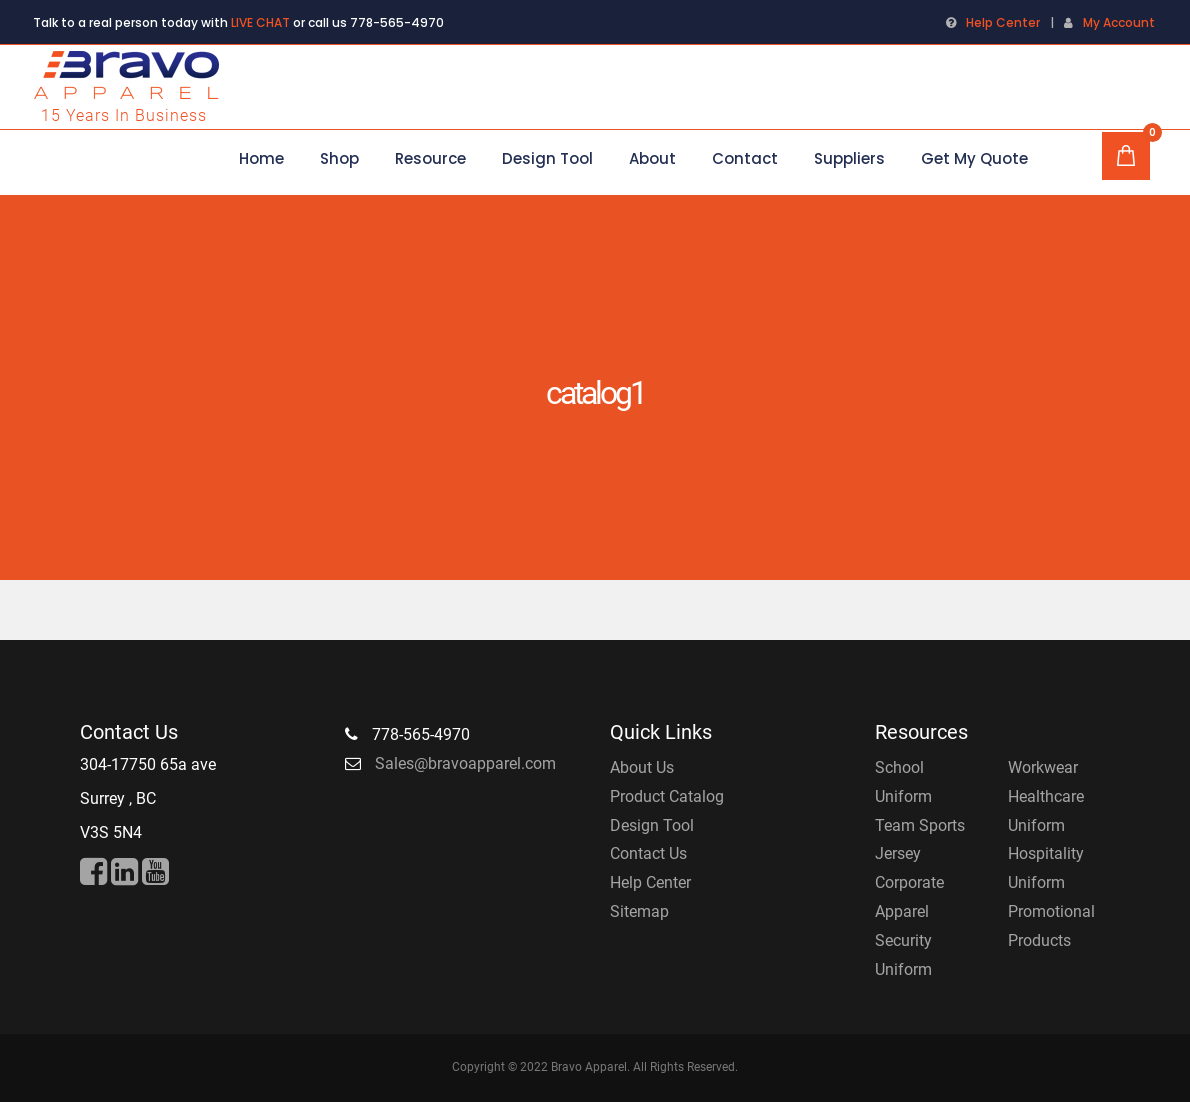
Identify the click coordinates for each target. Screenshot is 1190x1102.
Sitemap (639, 911)
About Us (642, 767)
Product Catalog (667, 796)
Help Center (1003, 22)
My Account (1119, 22)
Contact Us (648, 853)
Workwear (1043, 767)
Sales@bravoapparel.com (465, 763)
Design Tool (652, 825)
